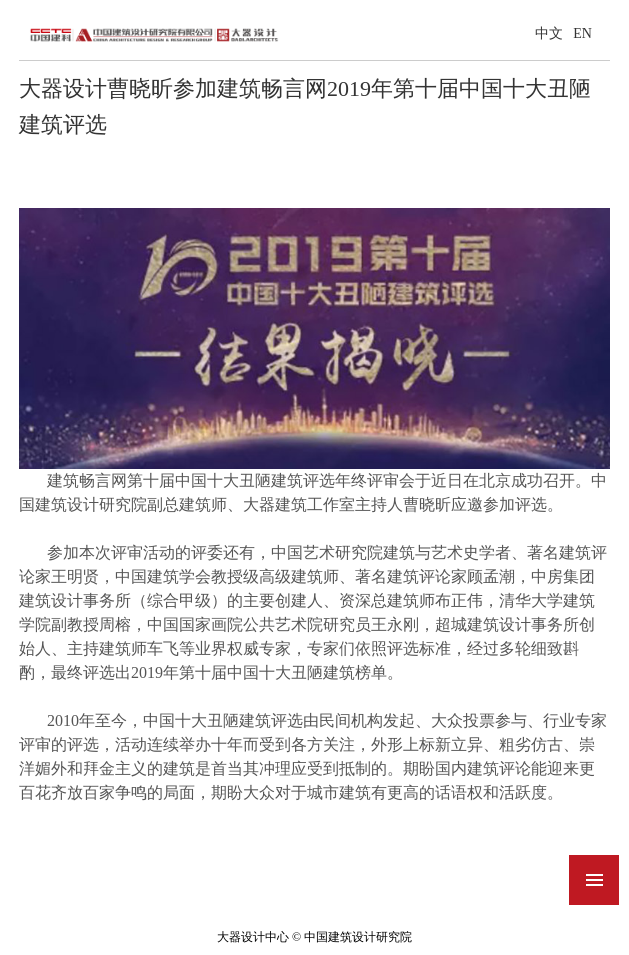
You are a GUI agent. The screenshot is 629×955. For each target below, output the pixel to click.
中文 (549, 33)
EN (582, 33)
